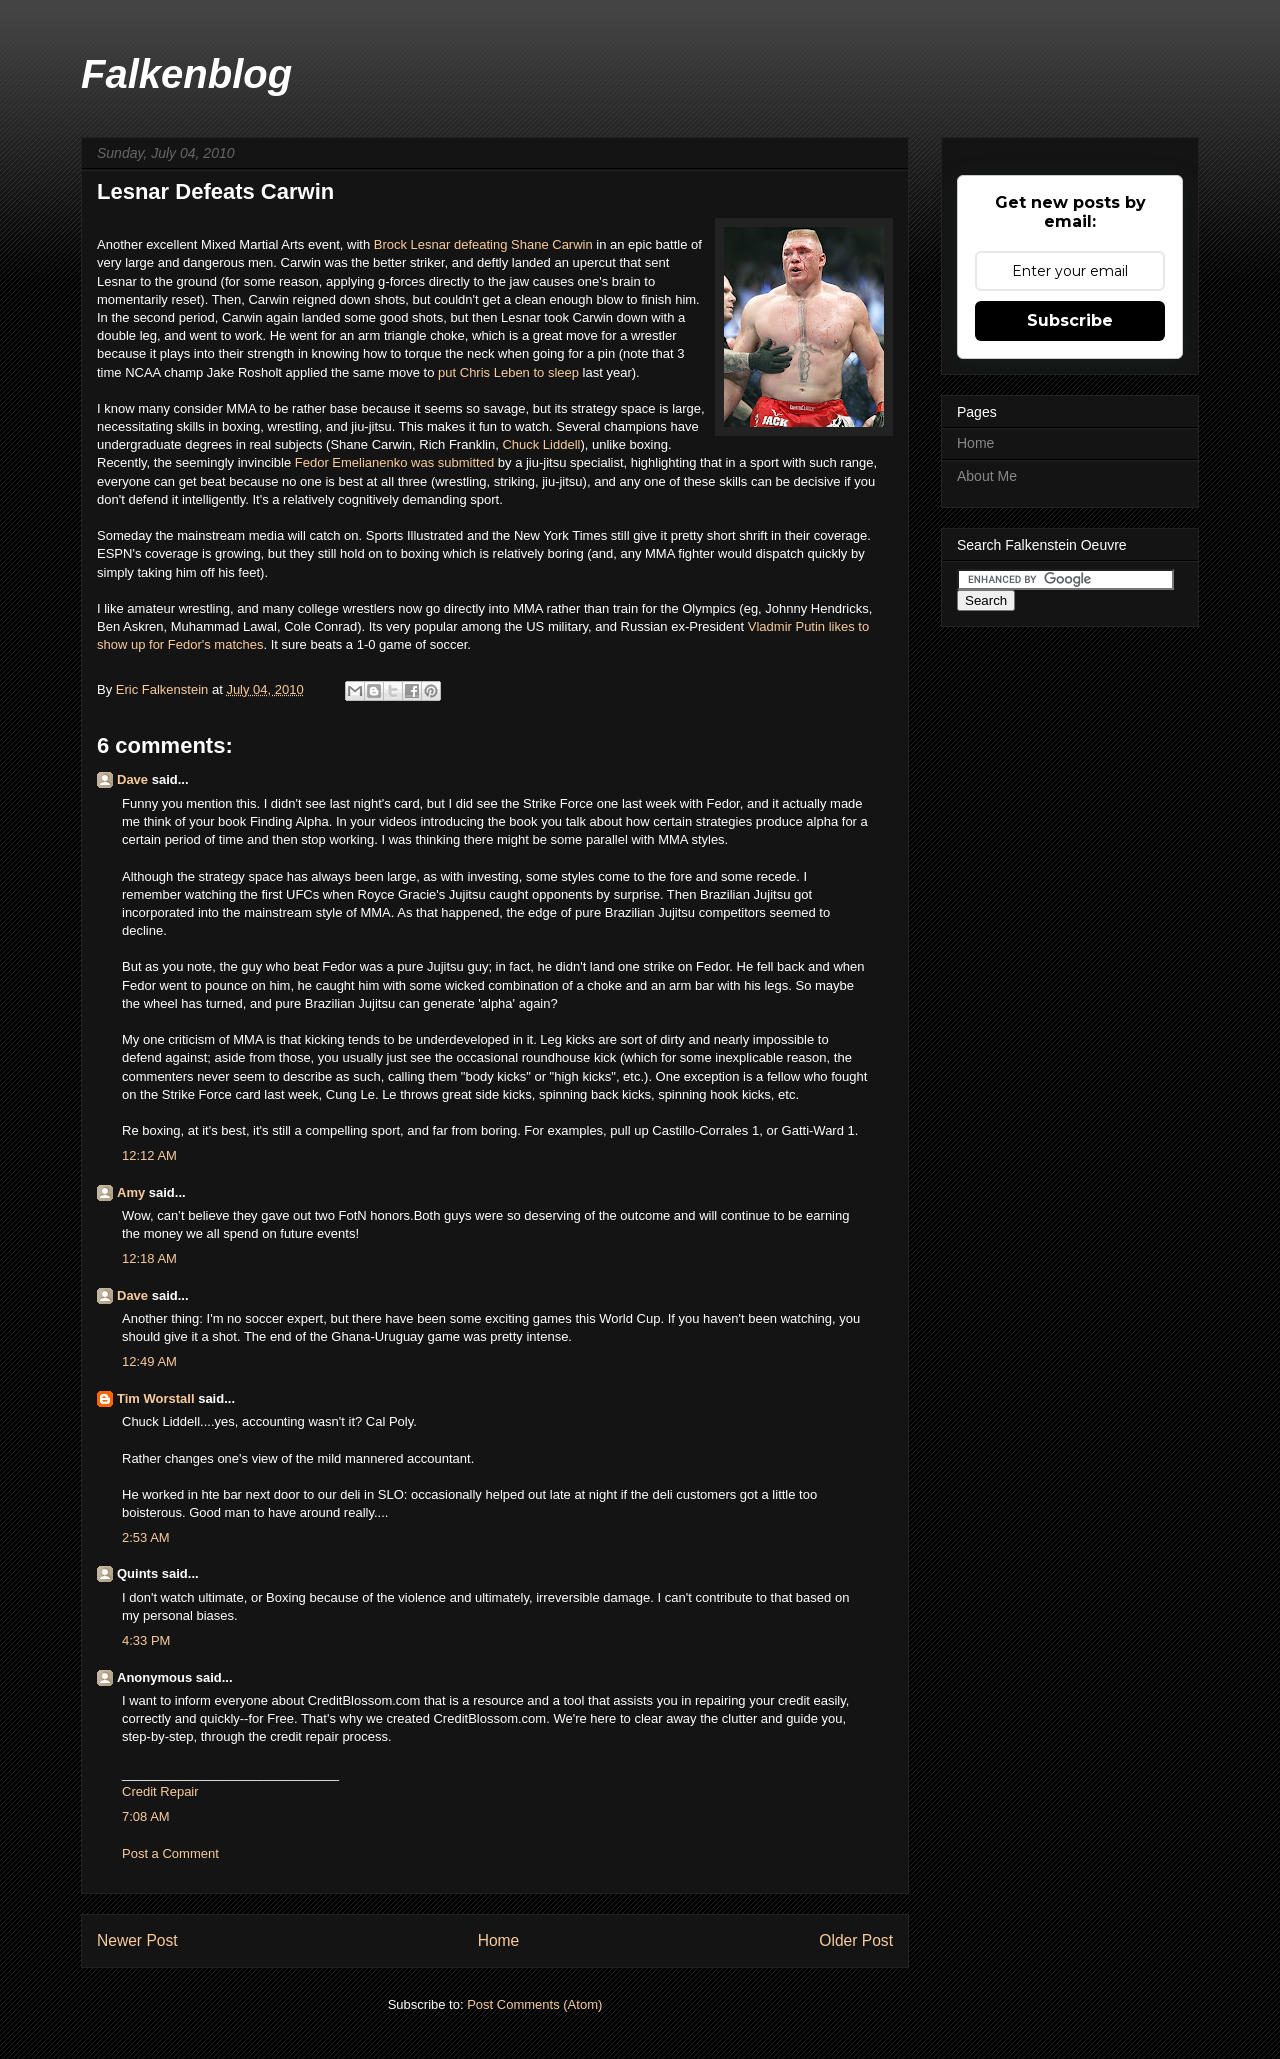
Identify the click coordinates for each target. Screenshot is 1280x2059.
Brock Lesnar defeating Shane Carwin (483, 244)
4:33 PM (146, 1640)
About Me (987, 476)
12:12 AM (149, 1155)
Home (499, 1940)
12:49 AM (149, 1361)
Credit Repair (160, 1791)
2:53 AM (146, 1537)
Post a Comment (170, 1853)
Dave (132, 779)
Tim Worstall (156, 1398)
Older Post (856, 1940)
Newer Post (137, 1940)
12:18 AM (149, 1258)
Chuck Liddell (541, 444)
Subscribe (1070, 320)
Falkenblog (186, 74)
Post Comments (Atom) (534, 2004)
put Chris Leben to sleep (508, 372)
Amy (131, 1192)
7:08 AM (146, 1816)
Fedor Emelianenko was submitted (394, 462)
